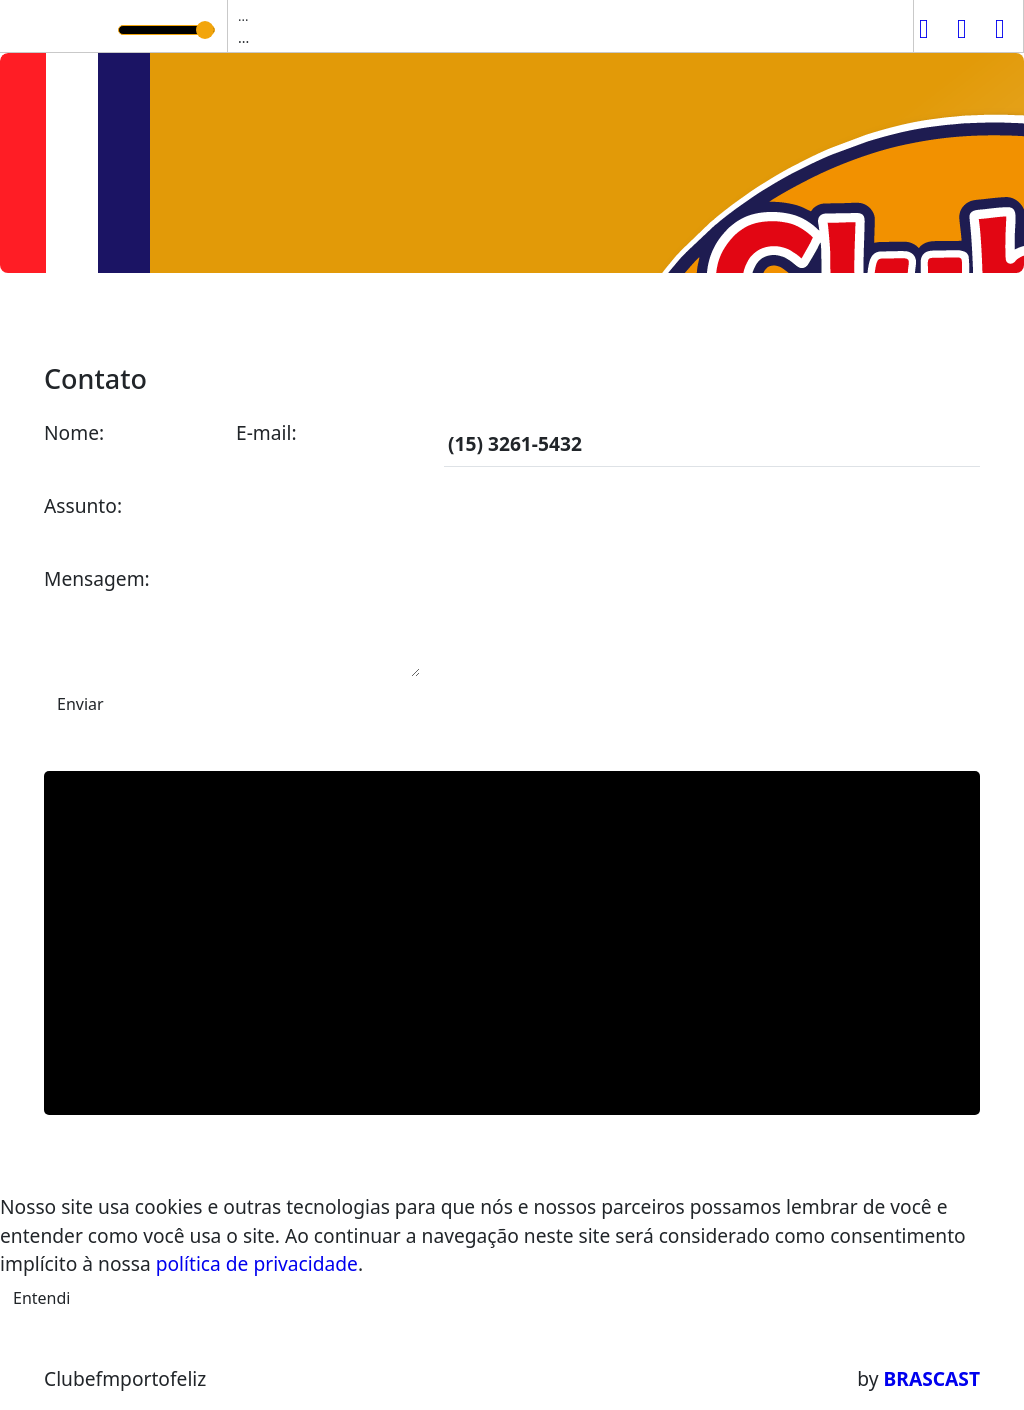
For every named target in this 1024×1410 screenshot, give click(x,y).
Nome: (74, 432)
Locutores (483, 318)
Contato (666, 318)
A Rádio (161, 318)
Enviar (80, 704)
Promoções (774, 318)
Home (80, 318)
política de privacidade (257, 1263)
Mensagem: (97, 578)
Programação (277, 318)
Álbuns (580, 318)
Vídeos (388, 318)
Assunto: (83, 505)
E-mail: (266, 432)
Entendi (41, 1298)
